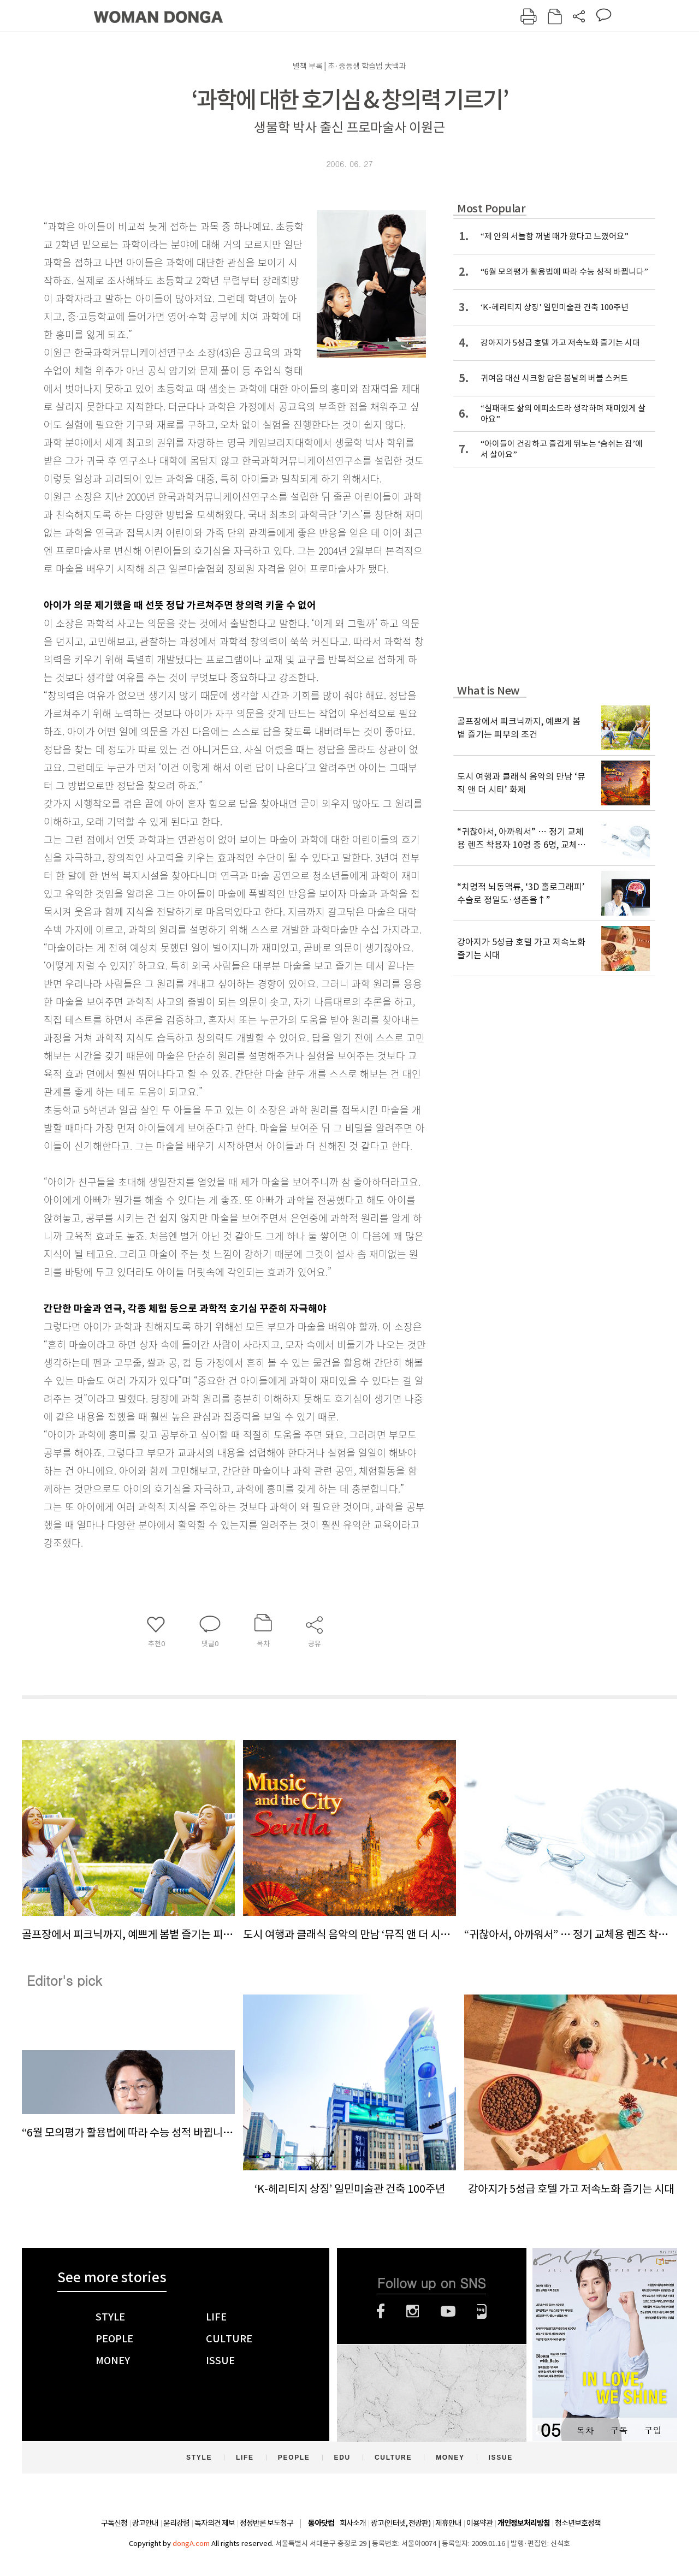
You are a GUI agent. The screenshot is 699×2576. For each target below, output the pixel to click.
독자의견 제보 (214, 2523)
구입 (652, 2430)
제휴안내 (448, 2523)
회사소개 (353, 2523)
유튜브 (448, 2311)
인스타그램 (412, 2311)
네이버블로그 (482, 2311)
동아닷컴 (321, 2523)
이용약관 (479, 2523)
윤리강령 (176, 2523)
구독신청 (114, 2523)
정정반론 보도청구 (266, 2523)
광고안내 (145, 2523)
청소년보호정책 (578, 2523)
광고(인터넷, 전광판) (400, 2523)
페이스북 (380, 2311)
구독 (618, 2430)
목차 (585, 2430)
